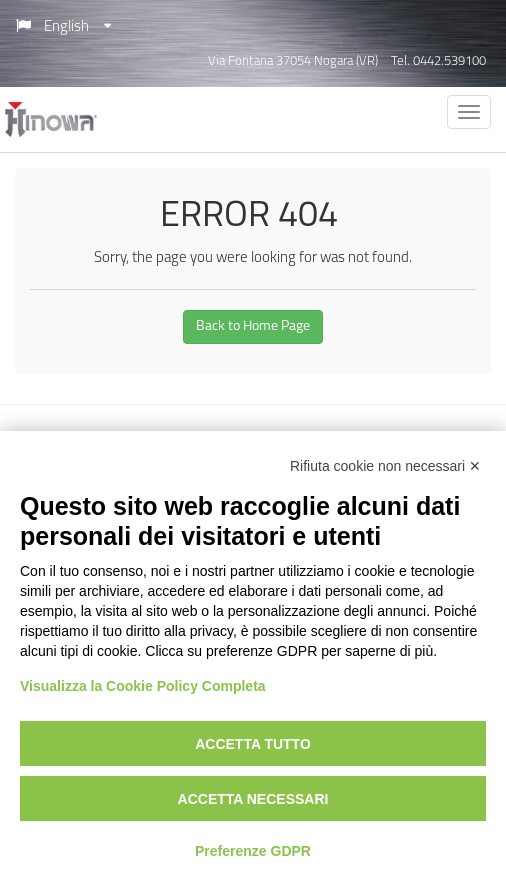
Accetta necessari (253, 799)
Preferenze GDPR (253, 851)
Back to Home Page (253, 326)
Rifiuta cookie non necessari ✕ (385, 466)
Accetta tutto (253, 744)
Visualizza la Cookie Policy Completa (143, 686)
